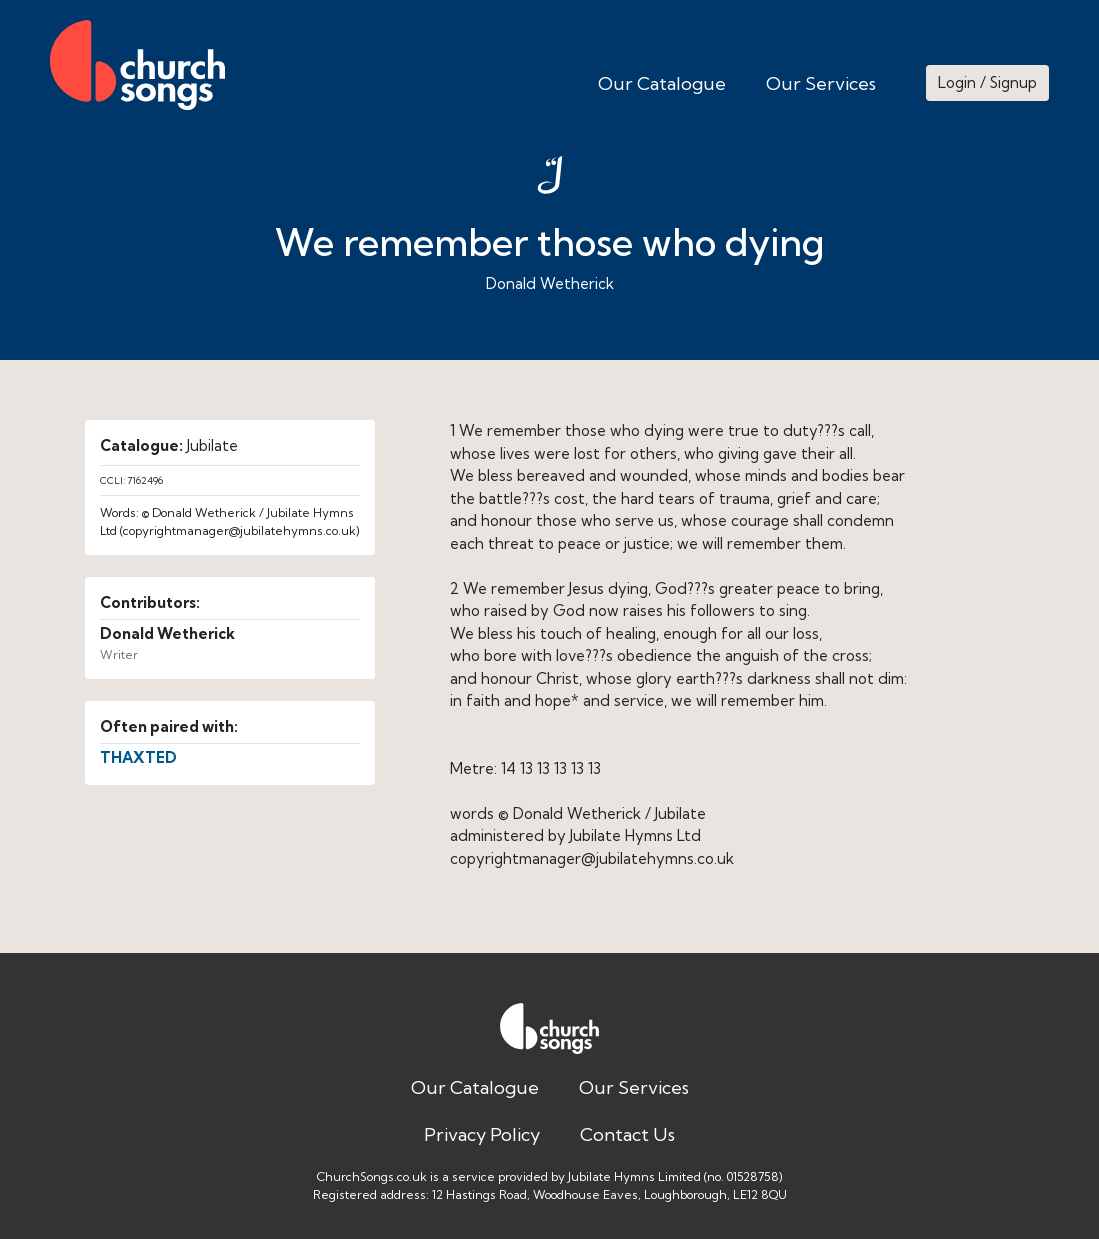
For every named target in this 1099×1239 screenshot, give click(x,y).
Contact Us (627, 1134)
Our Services (821, 83)
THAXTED (138, 757)
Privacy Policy (482, 1134)
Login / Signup (987, 82)
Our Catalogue (662, 83)
